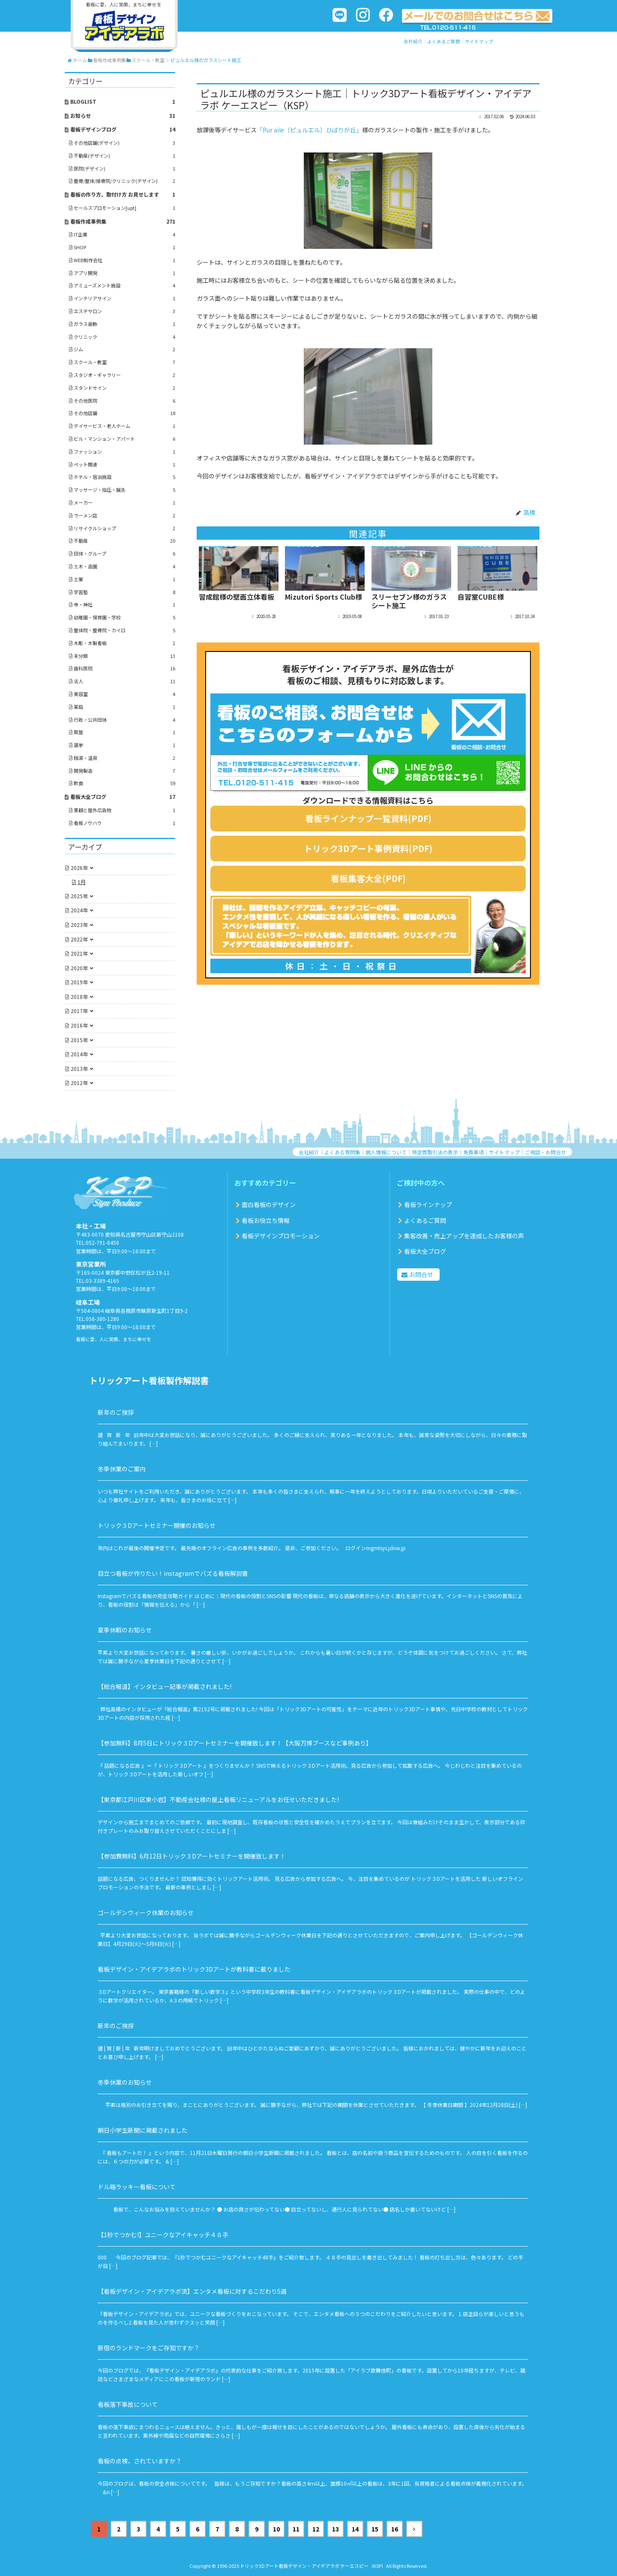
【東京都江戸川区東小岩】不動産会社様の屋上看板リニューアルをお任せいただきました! (218, 1799)
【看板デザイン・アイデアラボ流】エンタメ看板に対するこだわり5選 (192, 2291)
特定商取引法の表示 (435, 1152)
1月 (82, 881)
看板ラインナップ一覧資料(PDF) (368, 818)
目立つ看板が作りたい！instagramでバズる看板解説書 (173, 1573)
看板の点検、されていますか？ (140, 2460)
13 (335, 2529)
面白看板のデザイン (269, 1204)
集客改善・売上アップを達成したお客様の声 (464, 1235)
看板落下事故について (128, 2404)
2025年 (79, 896)
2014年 (79, 1054)
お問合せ (421, 1274)
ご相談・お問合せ (545, 1152)
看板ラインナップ (428, 1204)
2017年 (79, 1010)
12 (315, 2529)
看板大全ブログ (425, 1251)
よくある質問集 (342, 1152)
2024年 (79, 910)
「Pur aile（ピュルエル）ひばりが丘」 (309, 130)
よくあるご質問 (443, 41)
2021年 (79, 953)
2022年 (79, 939)
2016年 (79, 1025)
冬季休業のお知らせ (125, 2082)
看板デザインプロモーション (281, 1235)
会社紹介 (413, 41)
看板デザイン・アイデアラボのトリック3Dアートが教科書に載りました (194, 1969)
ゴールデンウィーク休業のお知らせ (146, 1912)
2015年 (79, 1039)
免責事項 (473, 1152)
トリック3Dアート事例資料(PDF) (368, 848)
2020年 (79, 967)
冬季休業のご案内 (122, 1468)
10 (276, 2529)
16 (394, 2529)
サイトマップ (479, 41)
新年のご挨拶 (116, 1412)
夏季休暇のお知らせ (125, 1630)
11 (296, 2529)
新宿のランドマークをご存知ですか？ (149, 2347)
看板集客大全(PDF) (368, 878)
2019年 (79, 982)
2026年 (79, 867)
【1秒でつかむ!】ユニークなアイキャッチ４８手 (163, 2234)
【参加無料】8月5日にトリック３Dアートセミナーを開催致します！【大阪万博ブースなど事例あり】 (235, 1743)
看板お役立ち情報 (266, 1220)
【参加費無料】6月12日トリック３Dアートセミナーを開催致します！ (192, 1856)
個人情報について (386, 1152)
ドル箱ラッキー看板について (137, 2186)
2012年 (79, 1082)
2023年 (79, 924)
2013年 (79, 1068)
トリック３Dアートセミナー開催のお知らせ (157, 1525)
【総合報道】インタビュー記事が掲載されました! (164, 1686)
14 (355, 2529)
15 (374, 2529)
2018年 (79, 996)
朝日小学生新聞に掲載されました (143, 2130)
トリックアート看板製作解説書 (149, 1380)
